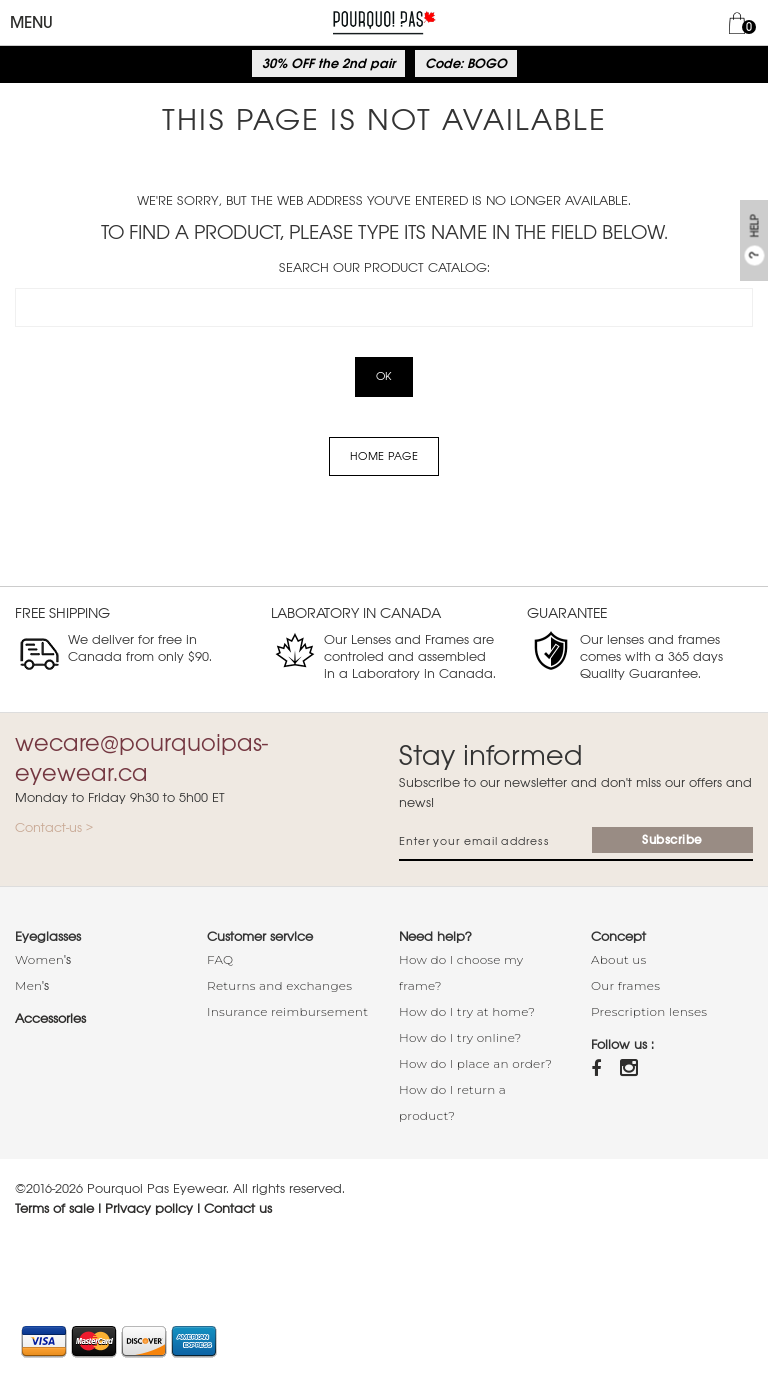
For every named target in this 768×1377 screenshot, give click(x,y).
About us (619, 959)
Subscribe (672, 840)
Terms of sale (54, 1208)
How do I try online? (460, 1037)
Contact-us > (54, 827)
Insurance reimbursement (287, 1011)
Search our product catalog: (384, 267)
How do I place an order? (475, 1063)
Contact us (238, 1208)
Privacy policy (149, 1208)
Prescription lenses (649, 1011)
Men (28, 985)
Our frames (625, 985)
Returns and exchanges (279, 985)
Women (39, 959)
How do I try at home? (467, 1011)
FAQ (220, 959)
